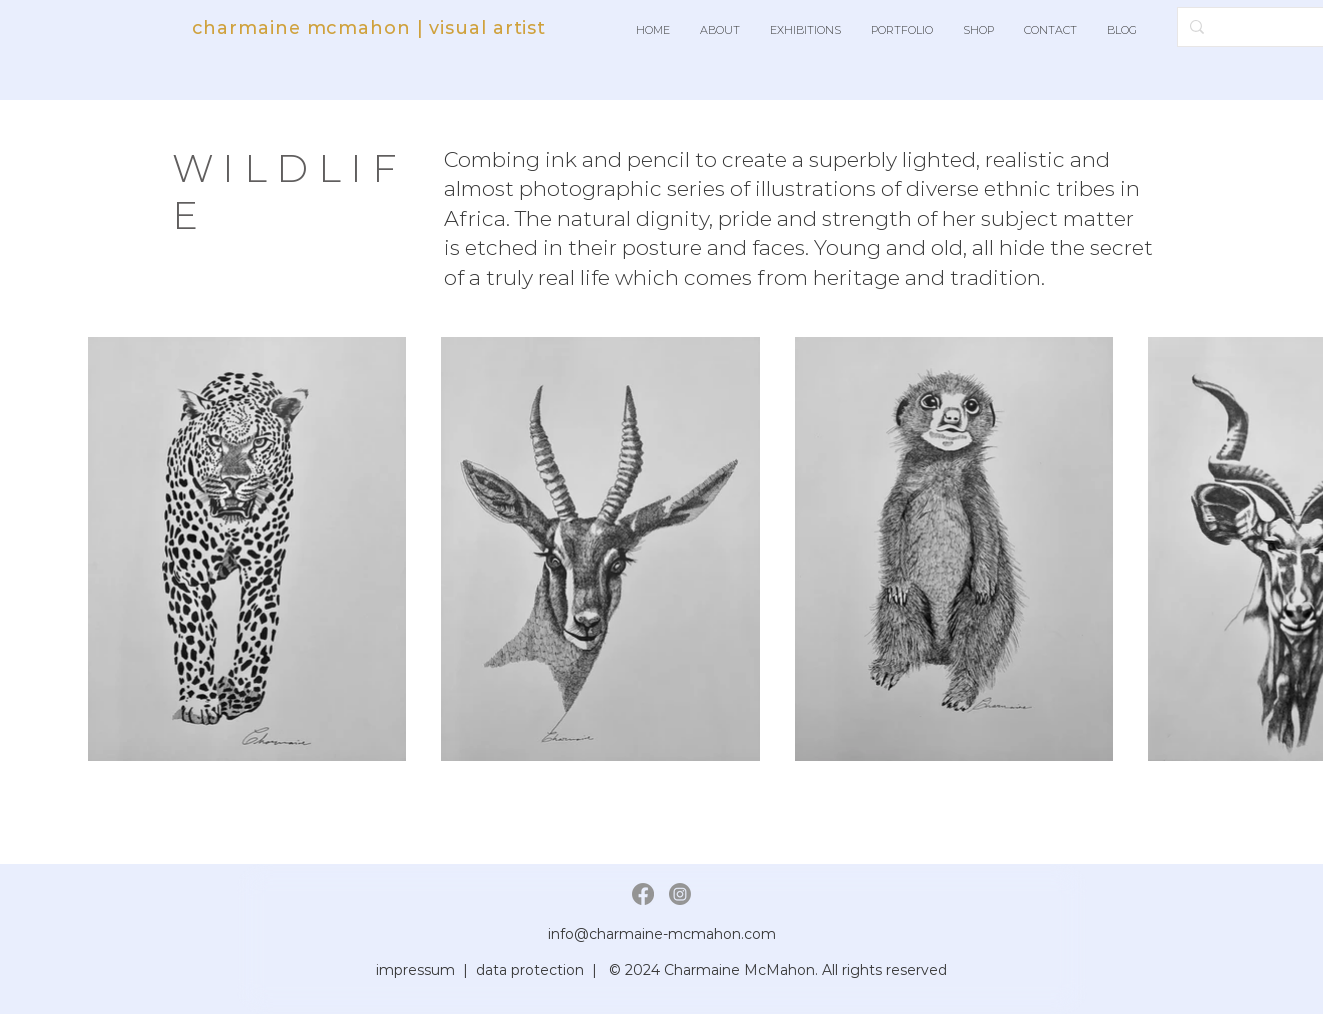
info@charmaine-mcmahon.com (662, 934)
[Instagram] (680, 894)
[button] (720, 30)
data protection (530, 970)
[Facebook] (643, 894)
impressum (415, 970)
